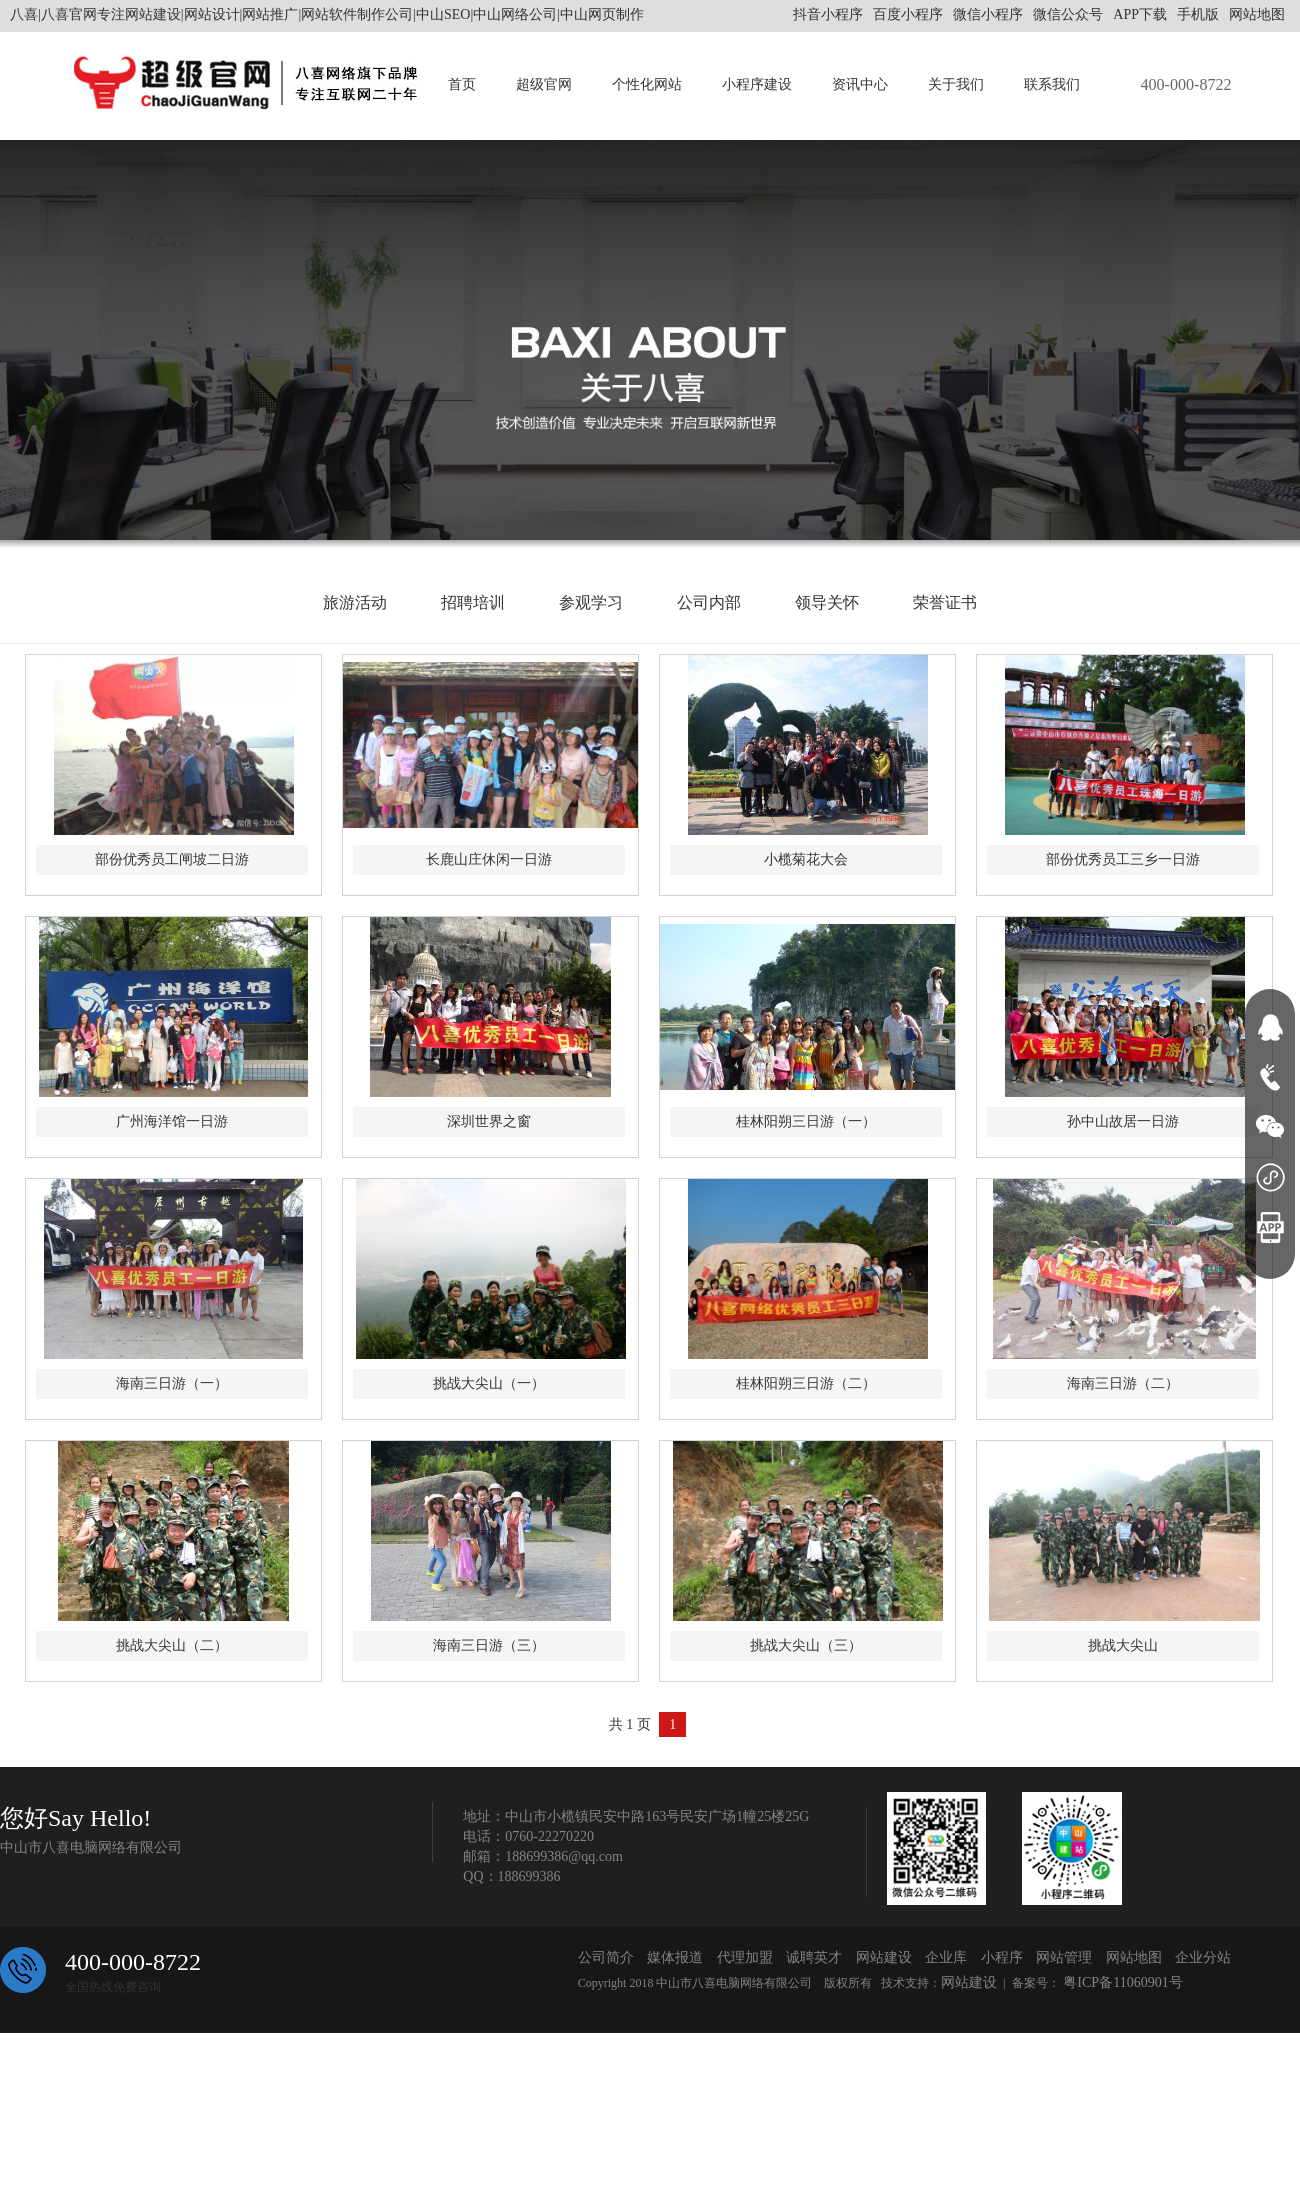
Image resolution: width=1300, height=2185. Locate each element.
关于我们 (956, 84)
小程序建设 (757, 84)
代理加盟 (745, 1957)
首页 (462, 84)
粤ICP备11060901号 (1121, 1982)
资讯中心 (860, 84)
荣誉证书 (945, 602)
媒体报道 (675, 1957)
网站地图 (1257, 14)
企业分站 (1203, 1957)
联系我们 (1052, 84)
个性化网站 (647, 84)
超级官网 (544, 84)
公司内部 (709, 602)
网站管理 (1064, 1957)
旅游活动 (355, 602)
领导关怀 (827, 602)
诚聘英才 (814, 1957)
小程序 (1002, 1957)
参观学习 (591, 602)
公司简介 (606, 1957)
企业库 (946, 1957)
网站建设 (884, 1957)
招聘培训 (473, 602)
